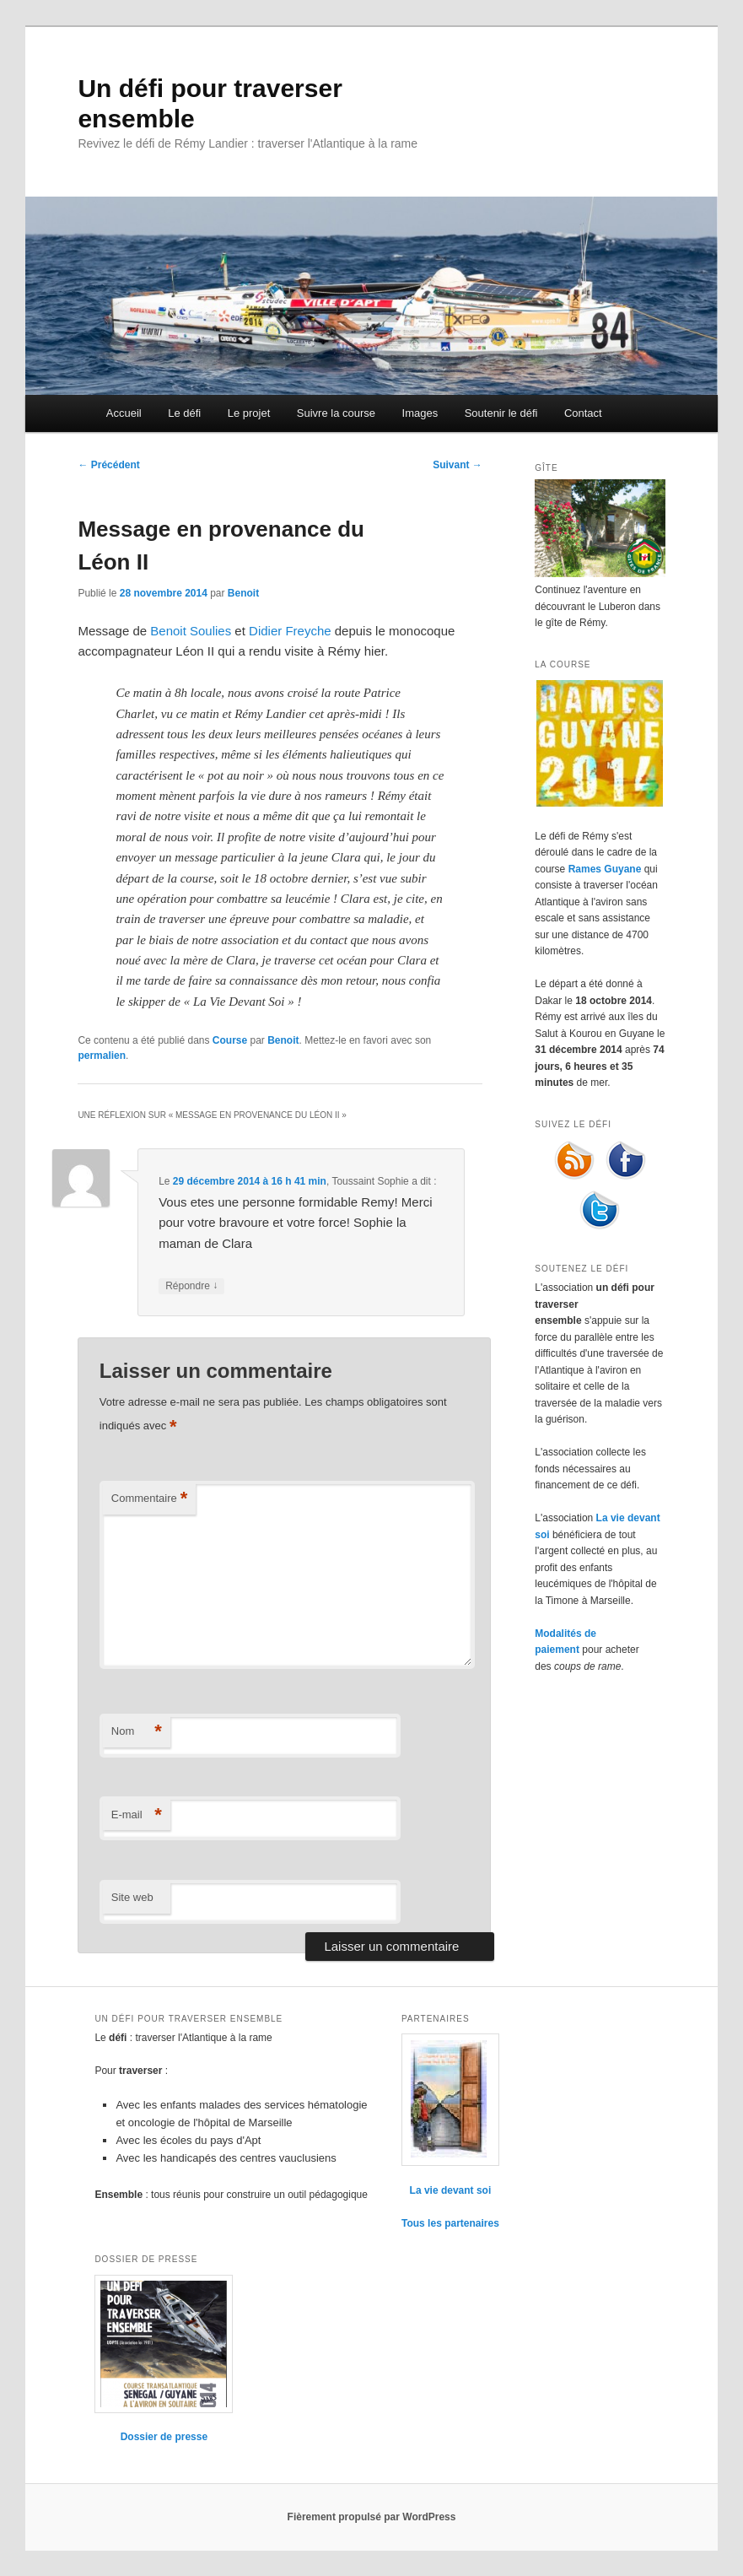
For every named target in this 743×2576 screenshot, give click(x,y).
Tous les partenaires (450, 2223)
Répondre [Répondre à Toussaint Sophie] (191, 1286)
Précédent (108, 465)
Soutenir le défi (501, 413)
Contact (583, 413)
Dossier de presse (164, 2437)
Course (230, 1040)
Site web (132, 1897)
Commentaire (149, 1499)
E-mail (136, 1815)
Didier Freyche (290, 631)
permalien (102, 1055)
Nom (136, 1732)
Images (420, 413)
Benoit (243, 593)
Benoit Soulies (190, 631)
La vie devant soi (451, 2190)
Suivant (457, 465)
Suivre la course (336, 413)
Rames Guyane (605, 869)
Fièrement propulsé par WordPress (372, 2517)
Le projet (249, 413)
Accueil (124, 413)
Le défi (184, 413)
